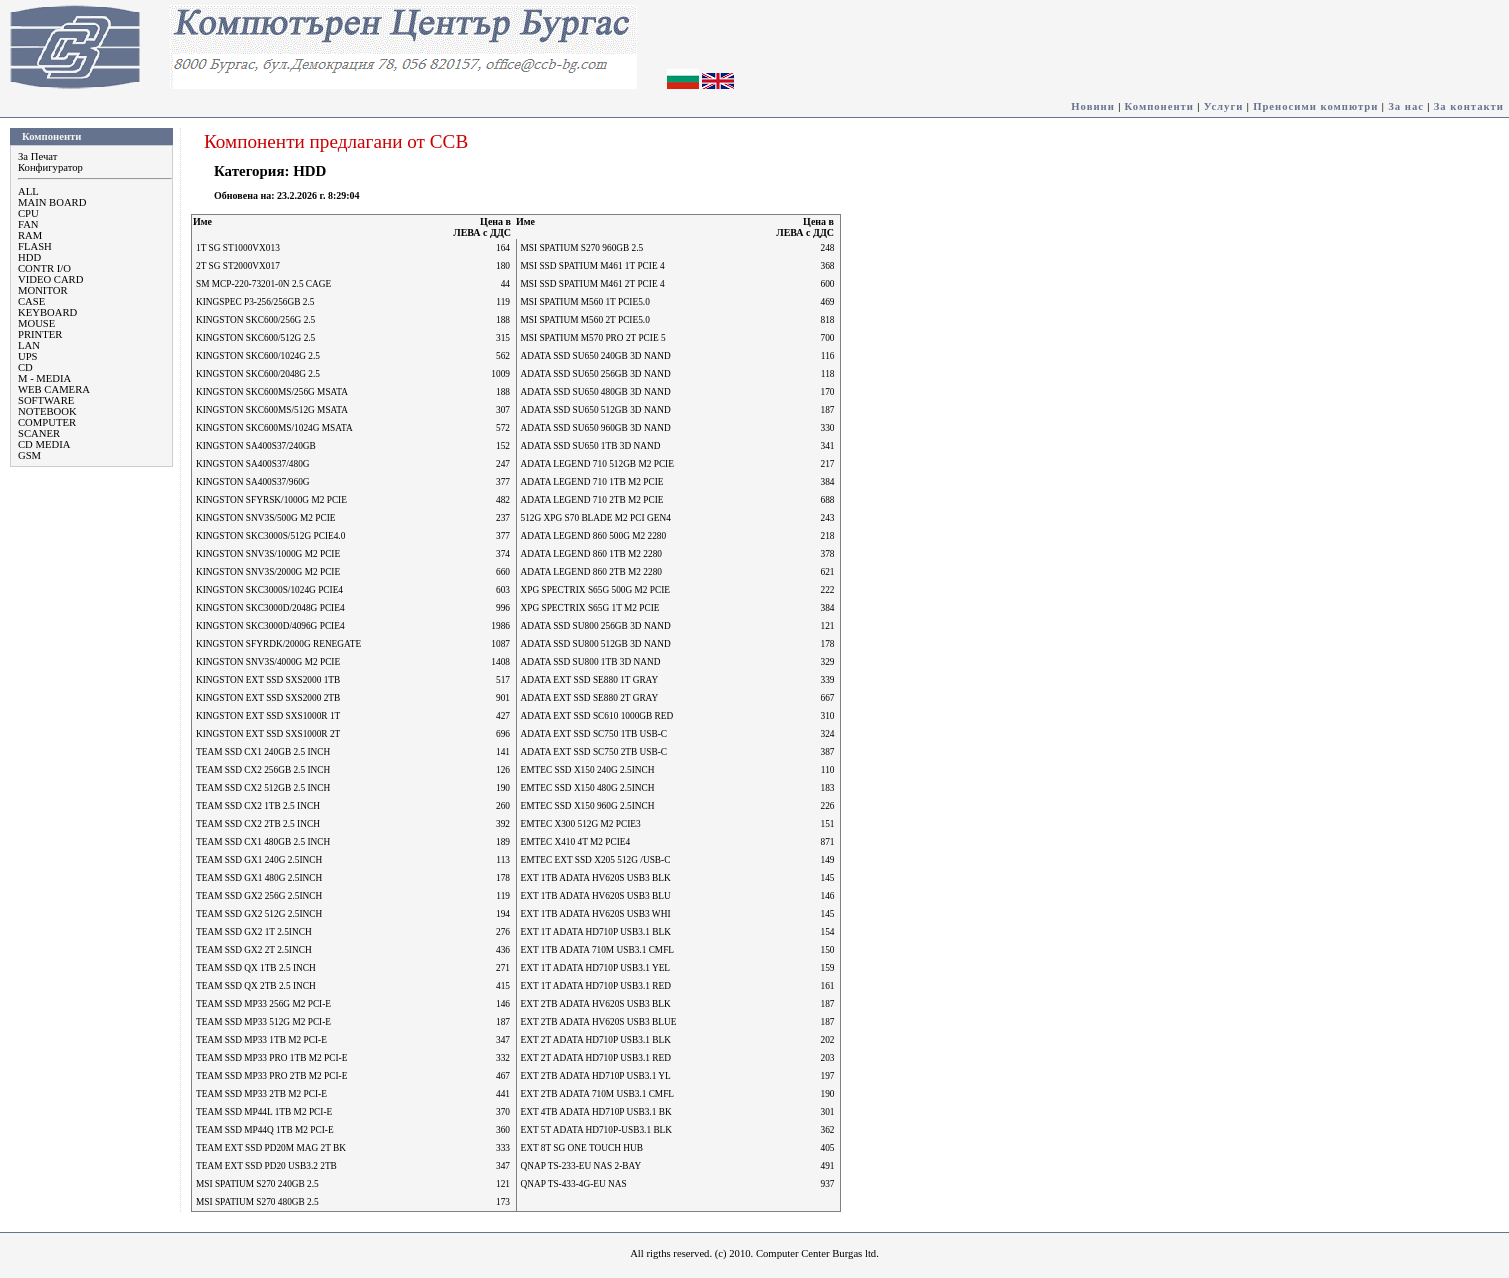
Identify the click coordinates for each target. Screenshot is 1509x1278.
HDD (29, 257)
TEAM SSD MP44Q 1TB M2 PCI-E (265, 1130)
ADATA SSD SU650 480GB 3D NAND (596, 392)
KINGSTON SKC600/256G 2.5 (255, 320)
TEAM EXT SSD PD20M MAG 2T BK (271, 1148)
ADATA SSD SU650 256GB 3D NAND (596, 374)
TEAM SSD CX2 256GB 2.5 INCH (263, 770)
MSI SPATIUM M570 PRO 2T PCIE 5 (593, 338)
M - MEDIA (44, 378)
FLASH (35, 246)
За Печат (37, 156)
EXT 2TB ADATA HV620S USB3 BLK (596, 1004)
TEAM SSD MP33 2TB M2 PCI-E (261, 1094)
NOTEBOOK (47, 411)
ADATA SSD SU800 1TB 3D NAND (591, 662)
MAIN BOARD (52, 202)
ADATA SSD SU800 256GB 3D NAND (596, 626)
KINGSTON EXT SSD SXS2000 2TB (268, 698)
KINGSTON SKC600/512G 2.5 (255, 338)
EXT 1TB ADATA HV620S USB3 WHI (596, 914)
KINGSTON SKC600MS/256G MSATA (272, 392)
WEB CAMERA (54, 389)
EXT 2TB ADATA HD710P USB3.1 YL (596, 1076)
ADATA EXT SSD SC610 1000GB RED (597, 716)
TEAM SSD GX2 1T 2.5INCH (254, 932)
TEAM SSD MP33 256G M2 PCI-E (263, 1004)
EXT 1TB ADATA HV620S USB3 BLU (596, 896)
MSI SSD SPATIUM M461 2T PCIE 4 (593, 284)
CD (25, 367)
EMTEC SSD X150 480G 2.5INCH (588, 788)
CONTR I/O (44, 268)
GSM (29, 455)
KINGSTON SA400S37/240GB (256, 446)
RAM (30, 235)
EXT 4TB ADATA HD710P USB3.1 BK (596, 1112)
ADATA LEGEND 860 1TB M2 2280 (592, 554)
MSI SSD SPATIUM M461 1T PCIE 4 (593, 266)
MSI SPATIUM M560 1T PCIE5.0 (585, 302)
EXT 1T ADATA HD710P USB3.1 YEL (596, 968)
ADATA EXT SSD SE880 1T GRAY (590, 680)
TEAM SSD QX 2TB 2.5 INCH (256, 986)
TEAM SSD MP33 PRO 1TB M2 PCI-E (271, 1058)
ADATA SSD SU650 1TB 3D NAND (591, 446)
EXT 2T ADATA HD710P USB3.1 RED (596, 1058)
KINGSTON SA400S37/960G (253, 482)
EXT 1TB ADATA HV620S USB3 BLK (596, 878)
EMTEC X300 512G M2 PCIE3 (581, 824)
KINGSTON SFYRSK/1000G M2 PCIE (271, 500)
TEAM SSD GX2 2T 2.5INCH (254, 950)
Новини (1093, 106)
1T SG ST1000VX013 (238, 248)
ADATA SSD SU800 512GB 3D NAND (596, 644)
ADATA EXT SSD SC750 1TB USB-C (594, 734)
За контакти (1469, 106)
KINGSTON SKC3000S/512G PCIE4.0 (270, 536)
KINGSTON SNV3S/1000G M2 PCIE (268, 554)
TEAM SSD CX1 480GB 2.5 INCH (263, 842)
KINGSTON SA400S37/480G (253, 464)
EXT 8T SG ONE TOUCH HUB (582, 1148)
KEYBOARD (47, 312)
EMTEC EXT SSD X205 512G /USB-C (596, 860)
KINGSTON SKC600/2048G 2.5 (258, 374)
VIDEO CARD (50, 279)
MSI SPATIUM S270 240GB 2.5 (257, 1184)
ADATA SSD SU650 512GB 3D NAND (596, 410)
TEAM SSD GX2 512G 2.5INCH (259, 914)
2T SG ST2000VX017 (238, 266)
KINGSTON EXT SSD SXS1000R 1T (268, 716)
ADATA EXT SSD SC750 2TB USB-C (594, 752)
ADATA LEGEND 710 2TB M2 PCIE (592, 500)
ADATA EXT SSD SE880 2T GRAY (590, 698)
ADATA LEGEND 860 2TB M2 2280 (592, 572)
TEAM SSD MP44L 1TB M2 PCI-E (264, 1112)
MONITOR (43, 290)
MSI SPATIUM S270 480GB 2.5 (257, 1202)
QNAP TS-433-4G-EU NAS (574, 1184)
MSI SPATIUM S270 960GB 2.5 (582, 248)
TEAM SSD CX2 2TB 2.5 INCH (258, 824)
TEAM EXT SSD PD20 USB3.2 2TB (266, 1166)
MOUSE (36, 323)
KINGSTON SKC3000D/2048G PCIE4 (270, 608)
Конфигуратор (50, 167)
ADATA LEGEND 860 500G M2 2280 (594, 536)
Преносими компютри (1315, 106)
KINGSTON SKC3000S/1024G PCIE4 (269, 590)
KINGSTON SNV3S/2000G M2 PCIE (268, 572)
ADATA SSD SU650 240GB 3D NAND (596, 356)
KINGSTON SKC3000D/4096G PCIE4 (270, 626)
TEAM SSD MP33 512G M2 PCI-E (263, 1022)
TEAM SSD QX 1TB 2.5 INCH (256, 968)
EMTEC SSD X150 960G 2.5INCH (588, 806)
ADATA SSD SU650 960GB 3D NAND (596, 428)
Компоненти (1159, 106)
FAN (28, 224)
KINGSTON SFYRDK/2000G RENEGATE (278, 644)
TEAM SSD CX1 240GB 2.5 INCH (263, 752)
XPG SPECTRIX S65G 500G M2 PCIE (596, 590)
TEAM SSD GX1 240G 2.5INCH (259, 860)
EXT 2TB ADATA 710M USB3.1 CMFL (598, 1094)
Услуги (1224, 106)
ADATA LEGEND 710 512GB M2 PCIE (597, 464)
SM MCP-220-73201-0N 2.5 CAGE (263, 284)
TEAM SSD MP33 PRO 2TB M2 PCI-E (271, 1076)
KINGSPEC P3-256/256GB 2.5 (255, 302)
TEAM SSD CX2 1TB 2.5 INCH (258, 806)
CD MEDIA (44, 444)
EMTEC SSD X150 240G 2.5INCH (588, 770)
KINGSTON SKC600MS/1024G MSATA (274, 428)
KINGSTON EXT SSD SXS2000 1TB (268, 680)
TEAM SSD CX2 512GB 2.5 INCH (263, 788)
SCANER (39, 433)
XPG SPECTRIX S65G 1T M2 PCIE (590, 608)
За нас (1406, 106)
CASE (31, 301)
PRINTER (40, 334)
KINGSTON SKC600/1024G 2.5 (258, 356)
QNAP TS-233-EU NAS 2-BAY (581, 1166)
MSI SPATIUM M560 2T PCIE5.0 (585, 320)
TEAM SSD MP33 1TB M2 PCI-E (261, 1040)
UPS (28, 356)
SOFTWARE (46, 400)
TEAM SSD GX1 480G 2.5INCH (259, 878)
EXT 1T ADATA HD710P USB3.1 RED (596, 986)
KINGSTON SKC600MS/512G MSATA (272, 410)
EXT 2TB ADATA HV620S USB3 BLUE (599, 1022)
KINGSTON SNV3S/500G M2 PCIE (266, 518)
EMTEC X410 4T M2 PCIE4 (576, 842)
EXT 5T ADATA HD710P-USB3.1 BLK (597, 1130)
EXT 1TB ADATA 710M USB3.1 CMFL (598, 950)
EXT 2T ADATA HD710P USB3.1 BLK (596, 1040)
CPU (28, 213)
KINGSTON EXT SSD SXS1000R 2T (268, 734)
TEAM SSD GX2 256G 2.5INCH (259, 896)
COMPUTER (47, 422)
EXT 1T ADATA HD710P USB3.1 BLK (596, 932)
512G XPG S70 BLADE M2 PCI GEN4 (596, 518)
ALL (28, 191)
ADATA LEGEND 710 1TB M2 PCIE (592, 482)
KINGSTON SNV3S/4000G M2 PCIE (268, 662)
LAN (29, 345)
